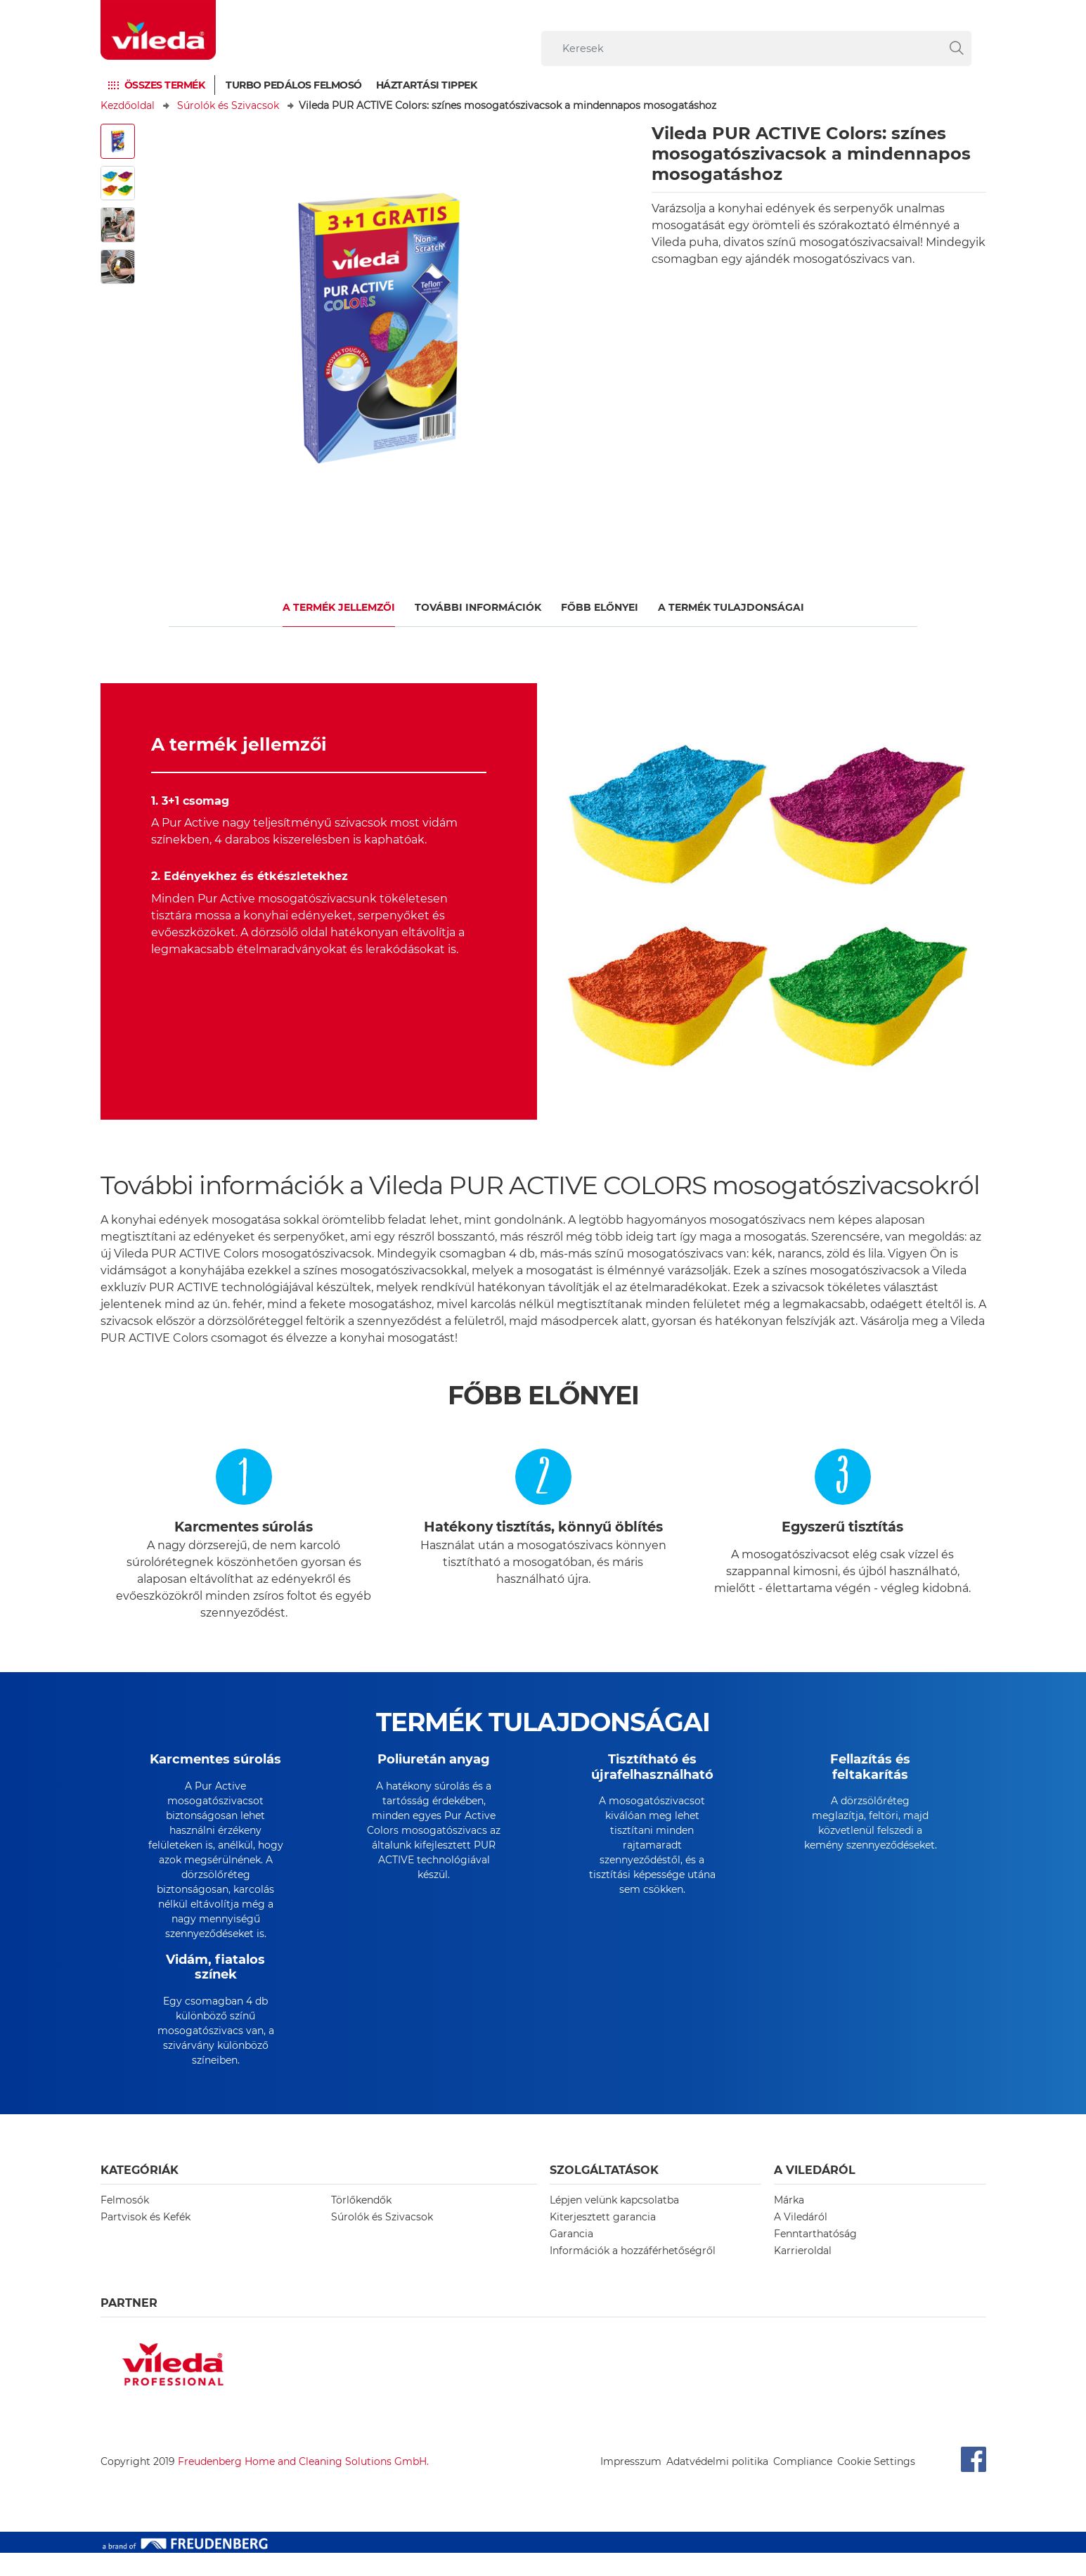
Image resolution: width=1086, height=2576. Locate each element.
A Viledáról (800, 2240)
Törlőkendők (361, 2223)
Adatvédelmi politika (717, 2484)
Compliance (802, 2484)
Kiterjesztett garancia (603, 2240)
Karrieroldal (803, 2273)
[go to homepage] (158, 30)
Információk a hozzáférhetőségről (633, 2273)
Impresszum (630, 2484)
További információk (478, 607)
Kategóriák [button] (140, 2193)
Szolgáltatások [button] (604, 2193)
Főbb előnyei (599, 607)
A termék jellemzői (339, 607)
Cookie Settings (876, 2484)
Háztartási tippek (426, 85)
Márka (789, 2223)
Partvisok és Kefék (145, 2240)
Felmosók (125, 2223)
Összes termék (164, 85)
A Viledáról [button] (814, 2193)
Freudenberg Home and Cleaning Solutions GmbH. (303, 2484)
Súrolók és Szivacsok (228, 105)
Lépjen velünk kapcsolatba (614, 2223)
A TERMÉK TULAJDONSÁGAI (731, 607)
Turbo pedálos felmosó (294, 85)
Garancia (571, 2257)
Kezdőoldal (128, 105)
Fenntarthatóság (815, 2257)
